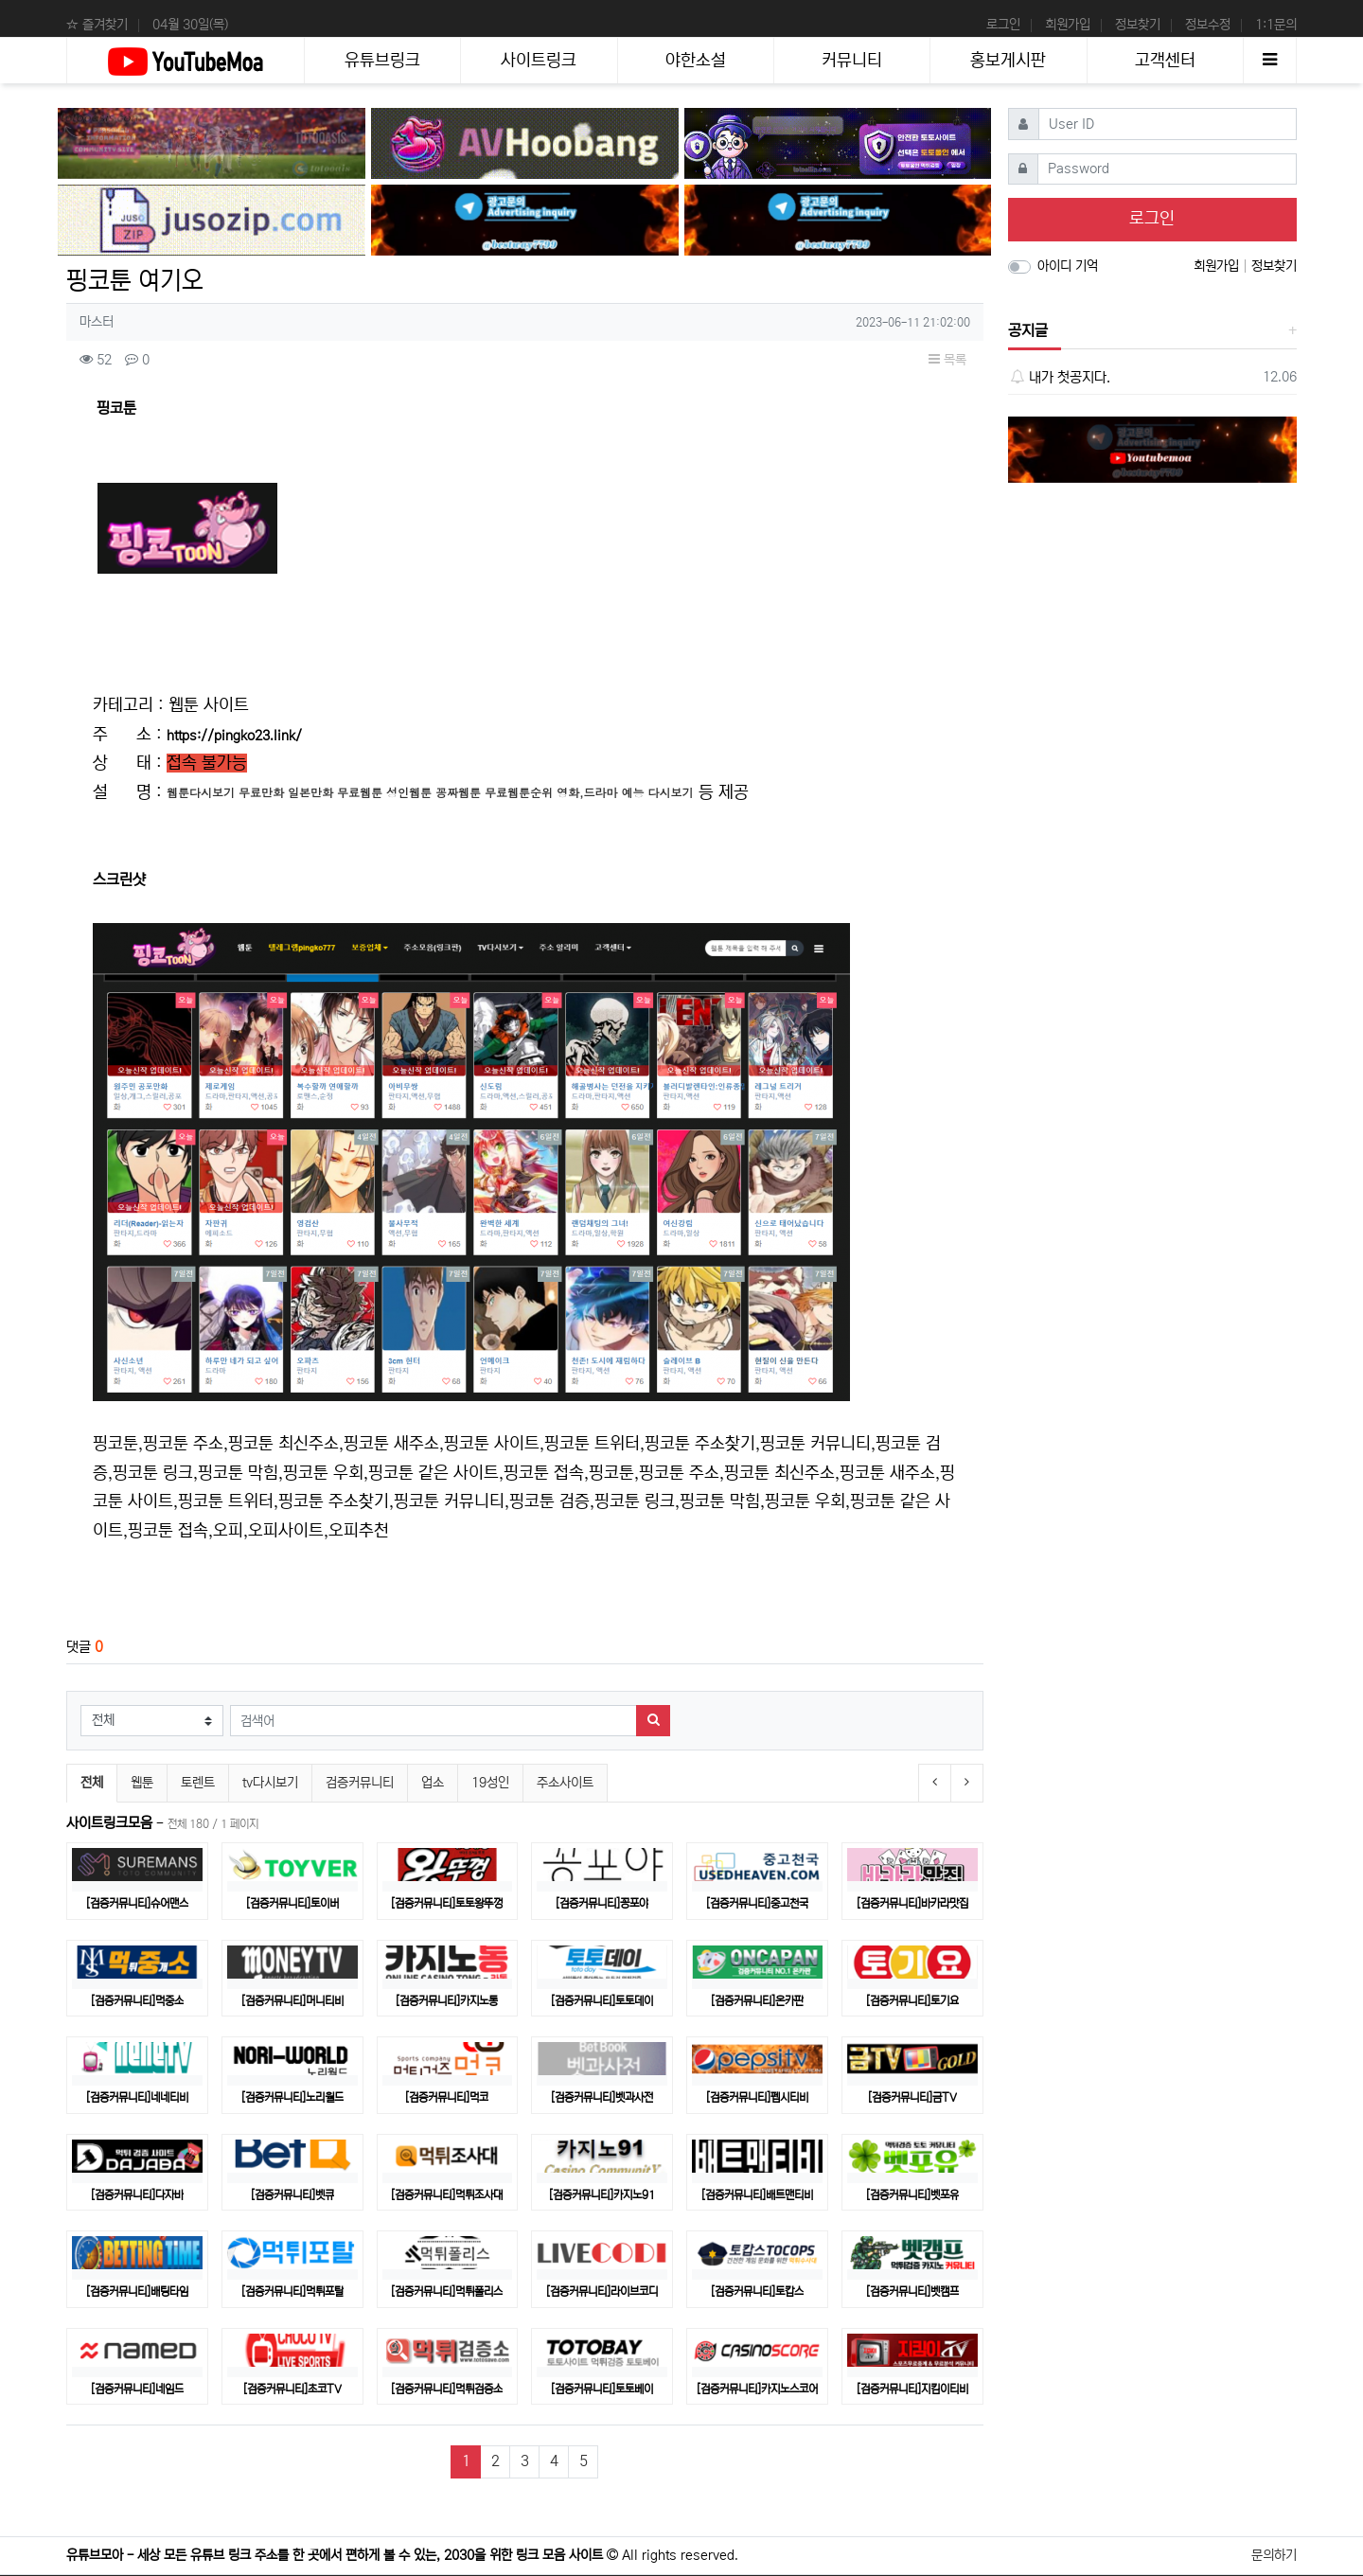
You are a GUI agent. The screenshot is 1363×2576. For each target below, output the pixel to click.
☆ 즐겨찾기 (97, 24)
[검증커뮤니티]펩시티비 (757, 2097)
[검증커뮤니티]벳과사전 (602, 2097)
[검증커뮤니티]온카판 (757, 2001)
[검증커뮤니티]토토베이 (602, 2389)
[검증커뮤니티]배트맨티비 (757, 2195)
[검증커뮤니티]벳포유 (912, 2195)
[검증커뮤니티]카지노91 (602, 2195)
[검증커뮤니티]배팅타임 (137, 2291)
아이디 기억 (1067, 266)
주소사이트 (565, 1782)
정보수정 (1207, 24)
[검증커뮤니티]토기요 (912, 2001)
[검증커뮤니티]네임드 (137, 2389)
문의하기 (1274, 2555)
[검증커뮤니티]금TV (912, 2097)
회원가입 (1067, 24)
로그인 (1003, 24)
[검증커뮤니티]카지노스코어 (757, 2389)
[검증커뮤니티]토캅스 (757, 2291)
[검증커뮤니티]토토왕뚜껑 (447, 1903)
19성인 (490, 1782)
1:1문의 (1276, 24)
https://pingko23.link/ (234, 735)
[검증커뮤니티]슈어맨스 (137, 1903)
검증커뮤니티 (360, 1782)
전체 (91, 1782)
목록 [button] (947, 359)
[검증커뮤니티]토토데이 (602, 2001)
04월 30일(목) (190, 24)
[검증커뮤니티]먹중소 (137, 2001)
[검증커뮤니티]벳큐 (292, 2195)
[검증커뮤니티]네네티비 (137, 2097)
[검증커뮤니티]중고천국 (757, 1903)
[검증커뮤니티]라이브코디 (602, 2291)
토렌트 (198, 1782)
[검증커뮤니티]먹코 (446, 2097)
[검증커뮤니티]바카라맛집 (912, 1903)
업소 (432, 1782)
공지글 (1028, 330)
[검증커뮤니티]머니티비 (292, 2001)
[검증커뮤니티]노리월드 (292, 2097)
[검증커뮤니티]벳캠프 (912, 2291)
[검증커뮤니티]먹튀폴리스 (447, 2291)
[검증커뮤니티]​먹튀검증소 (447, 2389)
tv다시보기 (270, 1782)
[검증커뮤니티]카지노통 (447, 2001)
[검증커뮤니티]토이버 (292, 1903)
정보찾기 (1137, 24)
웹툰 (142, 1782)
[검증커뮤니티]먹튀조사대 (447, 2195)
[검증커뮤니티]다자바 (137, 2195)
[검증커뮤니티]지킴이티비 (912, 2389)
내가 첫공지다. (1059, 377)
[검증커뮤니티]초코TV (292, 2389)
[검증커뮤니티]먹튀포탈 (292, 2291)
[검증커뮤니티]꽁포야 (602, 1903)
